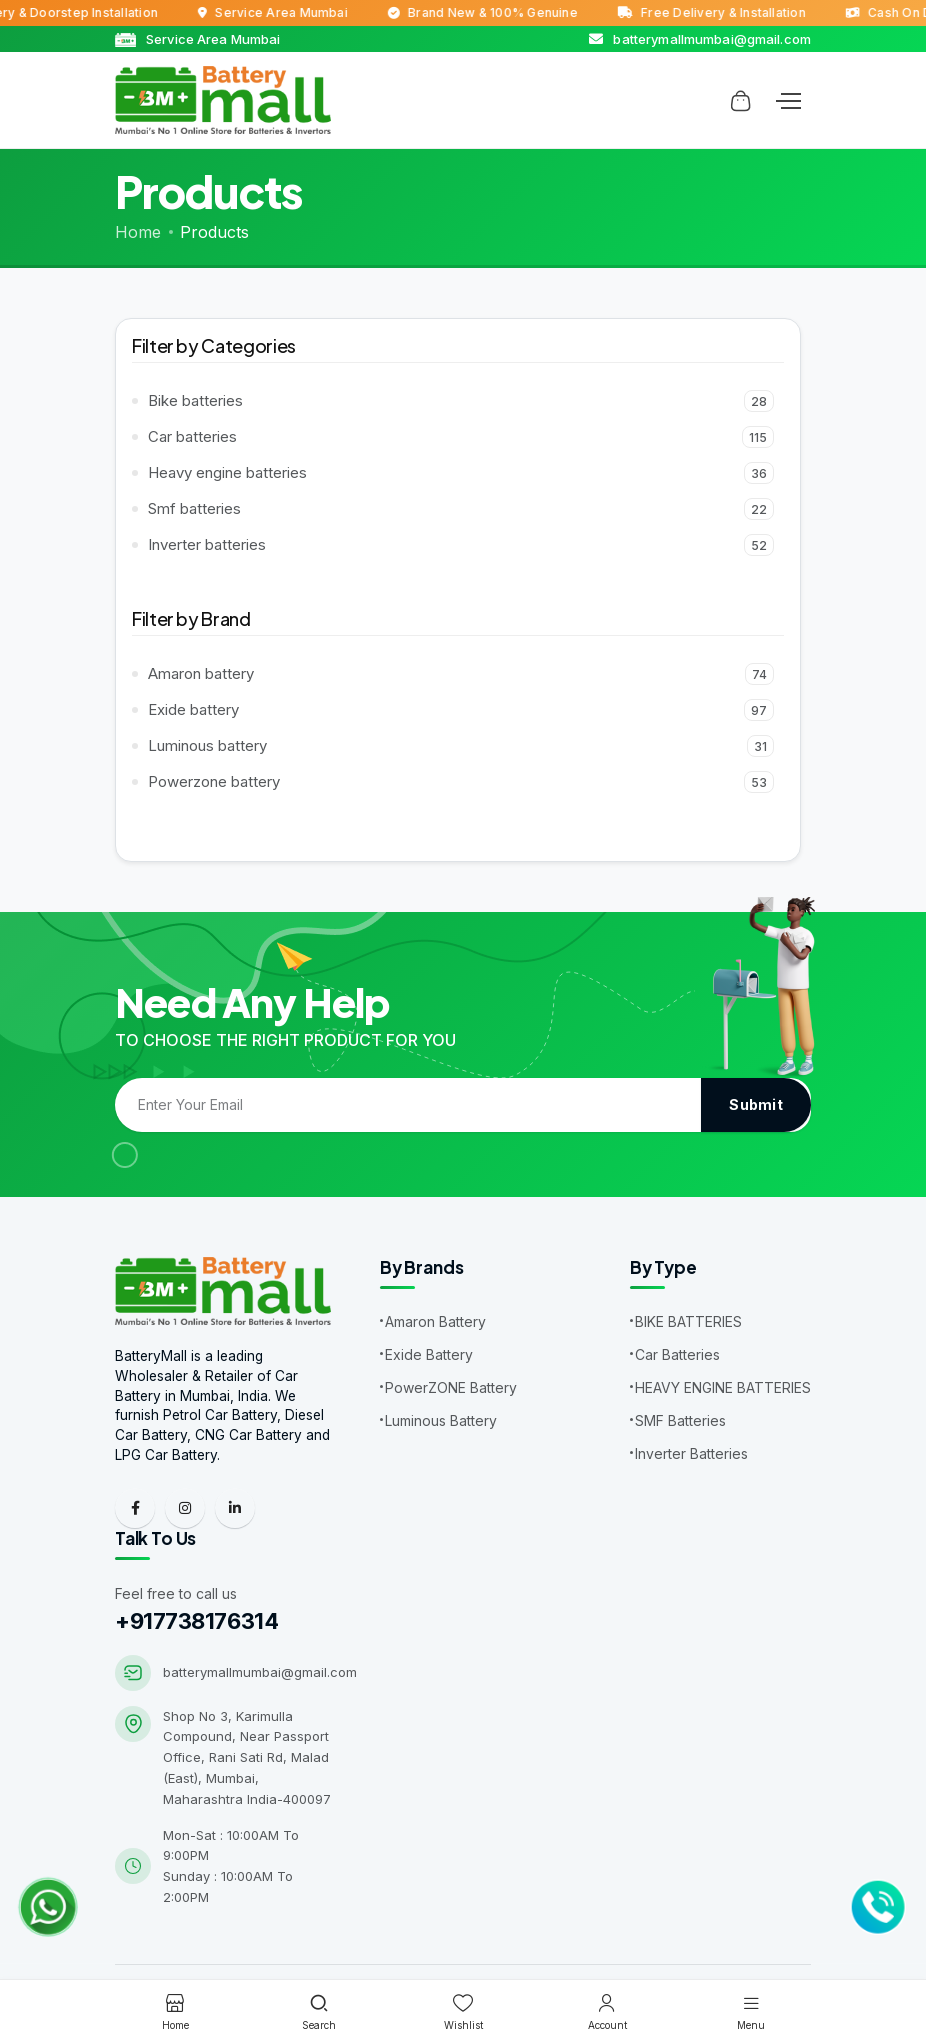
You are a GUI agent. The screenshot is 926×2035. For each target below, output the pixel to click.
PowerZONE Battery (451, 1387)
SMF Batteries (680, 1420)
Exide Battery (429, 1354)
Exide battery (461, 710)
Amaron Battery (435, 1321)
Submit (756, 1104)
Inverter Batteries (691, 1453)
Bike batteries (461, 401)
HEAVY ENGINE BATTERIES (723, 1387)
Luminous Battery (441, 1420)
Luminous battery (461, 746)
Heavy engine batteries (461, 473)
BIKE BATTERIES (688, 1321)
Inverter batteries (461, 545)
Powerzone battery (461, 782)
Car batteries (461, 437)
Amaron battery (461, 674)
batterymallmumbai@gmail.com (260, 1674)
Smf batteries (461, 509)
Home (138, 232)
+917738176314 (196, 1623)
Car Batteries (677, 1354)
